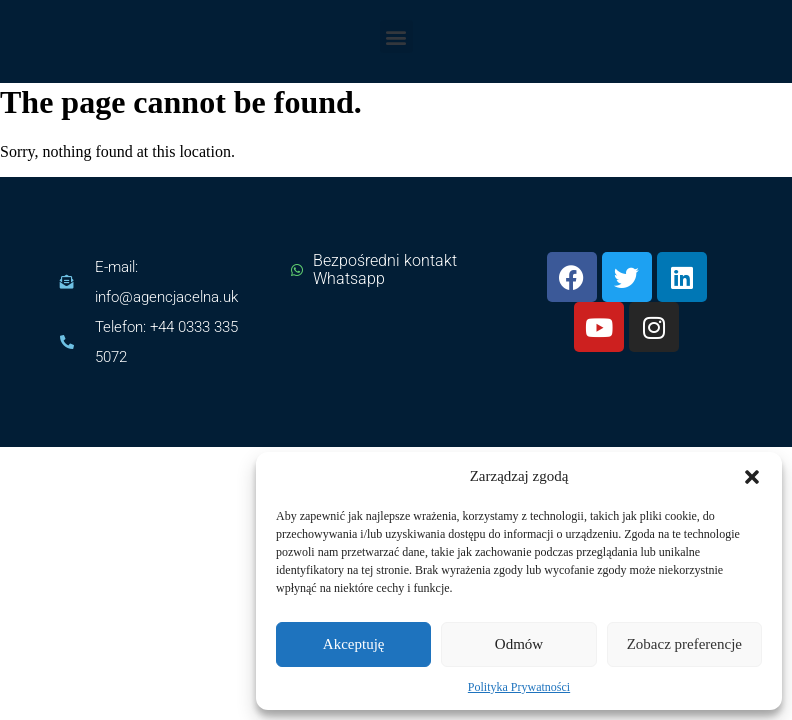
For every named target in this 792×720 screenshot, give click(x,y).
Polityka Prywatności (519, 687)
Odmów (519, 644)
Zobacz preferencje (684, 644)
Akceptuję (354, 644)
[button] (752, 477)
